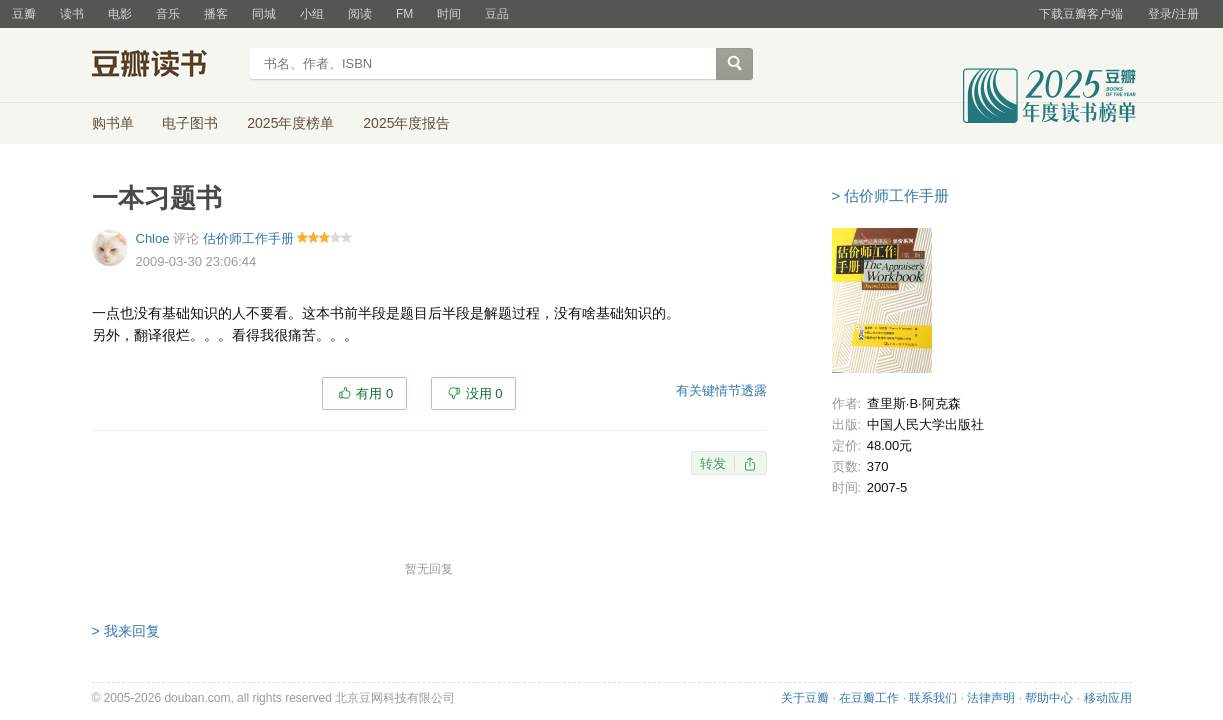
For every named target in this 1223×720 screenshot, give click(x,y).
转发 (713, 463)
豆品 (497, 14)
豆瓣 (24, 14)
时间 (449, 14)
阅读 (360, 14)
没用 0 (484, 393)
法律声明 (991, 698)
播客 (216, 14)
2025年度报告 (406, 123)
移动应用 (1108, 698)
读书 (72, 14)
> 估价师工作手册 (891, 195)
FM (404, 14)
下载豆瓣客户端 (1081, 14)
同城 (264, 14)
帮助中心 (1049, 698)
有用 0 (374, 393)
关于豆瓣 (805, 698)
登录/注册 (1173, 14)
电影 (120, 14)
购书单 (113, 123)
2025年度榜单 (290, 123)
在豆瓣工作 (869, 698)
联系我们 (933, 698)
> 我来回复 (126, 631)
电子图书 (190, 123)
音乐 (168, 14)
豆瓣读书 (164, 66)
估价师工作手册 (248, 238)
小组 (312, 14)
